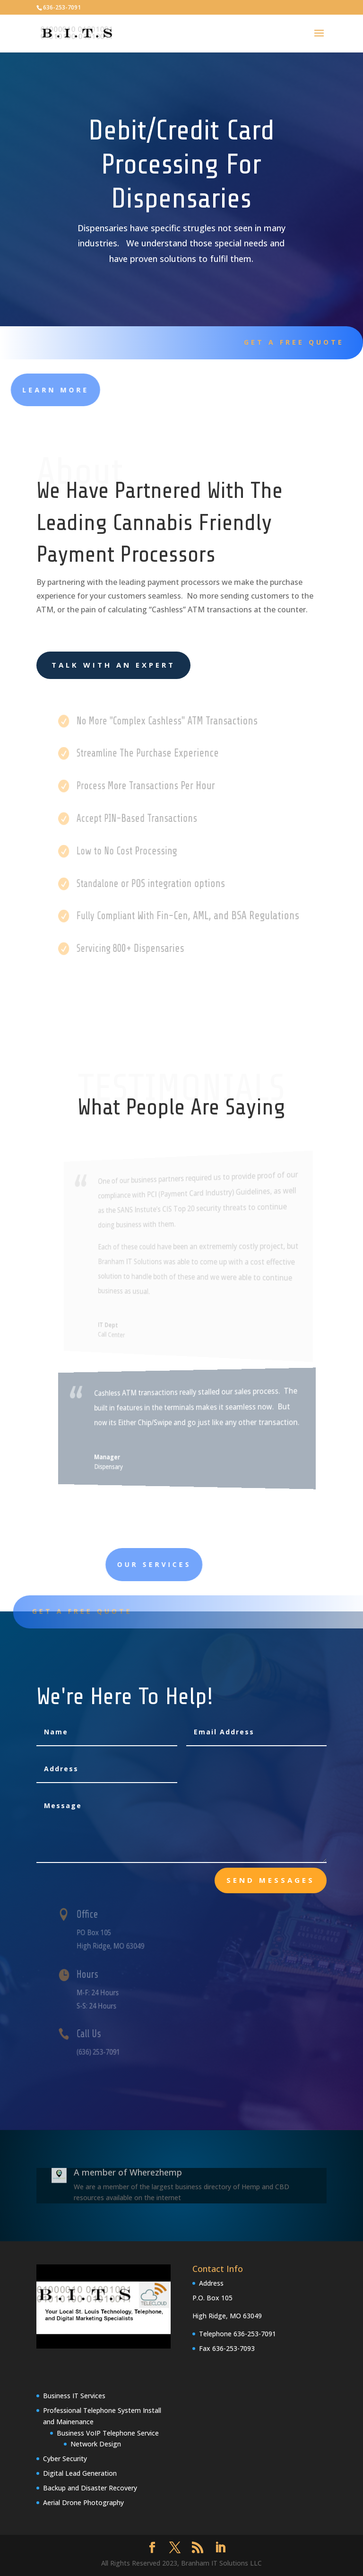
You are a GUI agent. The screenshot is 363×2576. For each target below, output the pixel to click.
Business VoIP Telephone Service (108, 2432)
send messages (270, 1880)
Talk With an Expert (113, 665)
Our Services (227, 1564)
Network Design (95, 2443)
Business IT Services (74, 2395)
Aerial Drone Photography (83, 2502)
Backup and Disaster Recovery (90, 2487)
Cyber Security (65, 2458)
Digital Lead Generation (80, 2473)
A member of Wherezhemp (128, 2172)
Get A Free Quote (287, 342)
